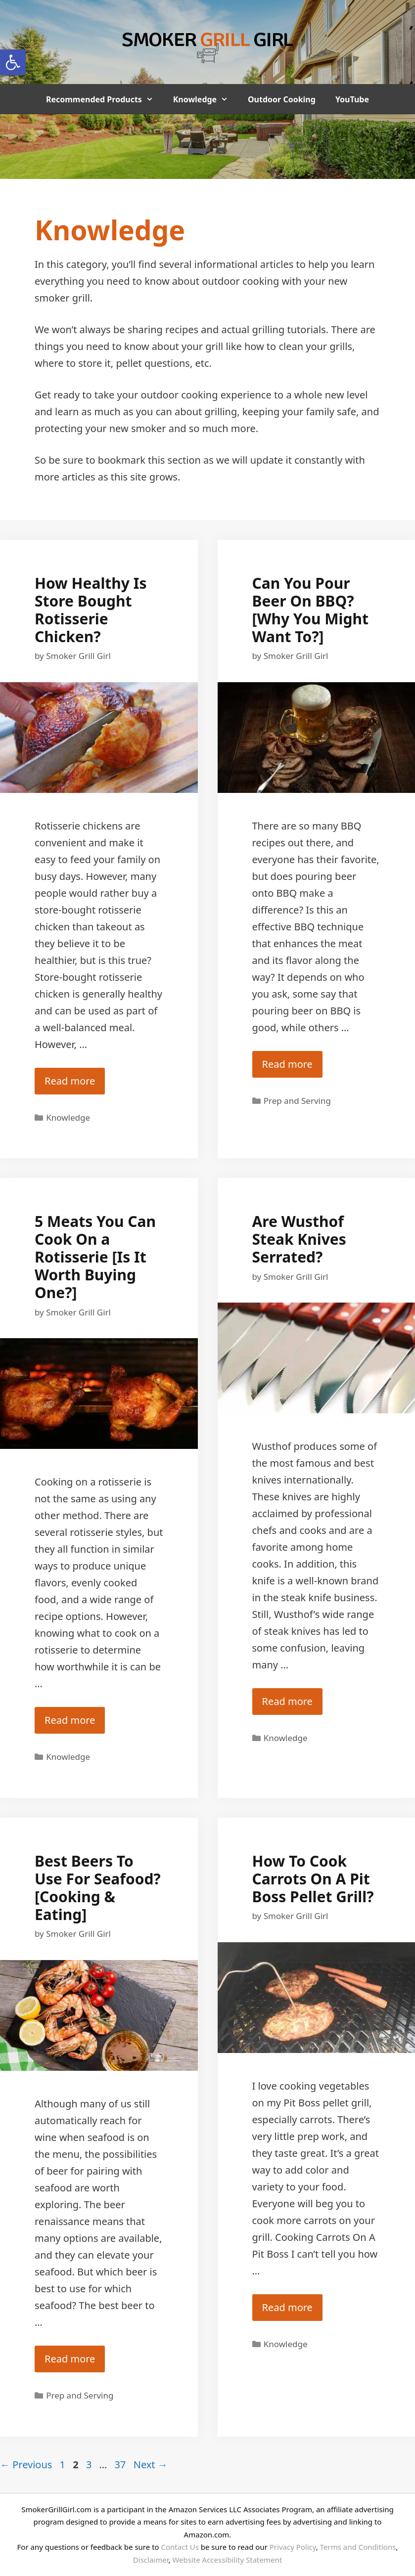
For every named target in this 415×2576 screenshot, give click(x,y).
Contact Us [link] (180, 2547)
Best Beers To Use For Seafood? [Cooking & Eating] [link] (98, 1887)
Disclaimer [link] (151, 2560)
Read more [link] (70, 1081)
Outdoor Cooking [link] (282, 99)
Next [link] (151, 2464)
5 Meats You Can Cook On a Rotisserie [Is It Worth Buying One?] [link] (95, 1257)
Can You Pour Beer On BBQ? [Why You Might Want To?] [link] (310, 610)
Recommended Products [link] (104, 99)
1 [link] (63, 2464)
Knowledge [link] (205, 99)
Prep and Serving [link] (297, 1100)
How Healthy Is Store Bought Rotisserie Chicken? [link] (91, 610)
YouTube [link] (352, 99)
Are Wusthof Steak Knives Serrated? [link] (299, 1239)
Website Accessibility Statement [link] (227, 2560)
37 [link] (121, 2464)
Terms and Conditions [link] (358, 2547)
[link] (13, 62)
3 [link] (90, 2464)
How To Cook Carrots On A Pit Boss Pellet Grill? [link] (313, 1879)
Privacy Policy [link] (293, 2547)
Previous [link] (26, 2464)
